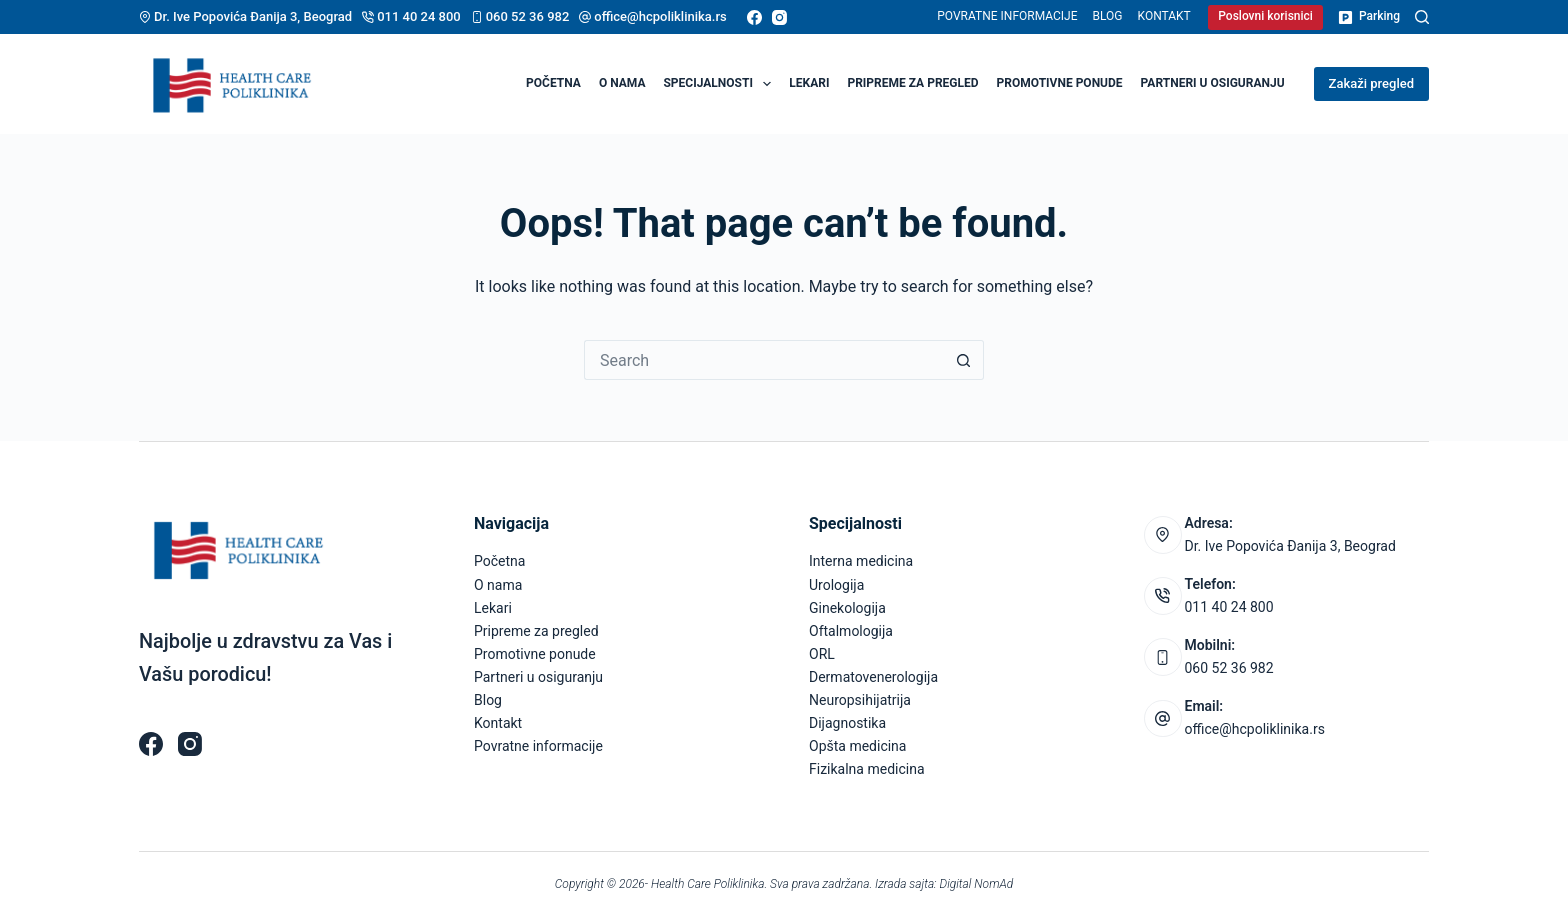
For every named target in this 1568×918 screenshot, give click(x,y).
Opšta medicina (857, 746)
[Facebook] (754, 17)
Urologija (836, 585)
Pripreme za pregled (912, 83)
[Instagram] (779, 17)
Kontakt (1164, 16)
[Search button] (964, 360)
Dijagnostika (847, 723)
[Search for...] (764, 360)
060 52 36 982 (528, 16)
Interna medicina (861, 561)
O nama (622, 83)
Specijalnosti (721, 84)
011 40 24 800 (419, 16)
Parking (1369, 16)
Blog (1108, 16)
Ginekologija (847, 608)
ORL (822, 654)
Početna (553, 83)
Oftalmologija (851, 631)
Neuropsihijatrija (860, 700)
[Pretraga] (1422, 17)
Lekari (809, 83)
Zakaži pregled (1371, 83)
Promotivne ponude (1060, 83)
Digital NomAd (977, 884)
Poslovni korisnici (1265, 16)
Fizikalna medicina (867, 769)
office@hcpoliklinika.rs (660, 16)
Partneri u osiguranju (1213, 83)
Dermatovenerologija (873, 677)
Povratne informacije (1007, 16)
